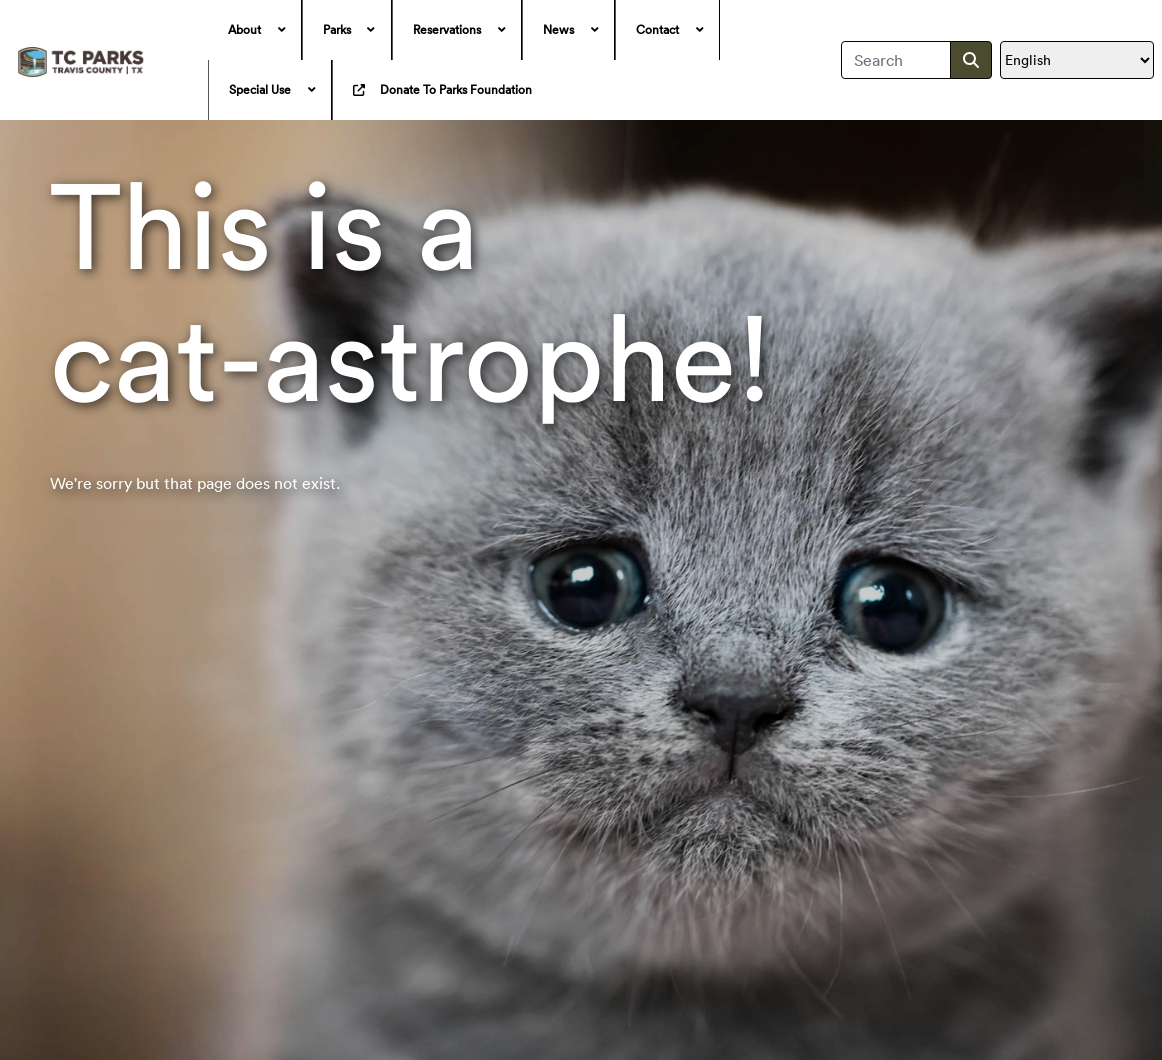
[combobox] (896, 60)
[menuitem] (255, 30)
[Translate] (1077, 60)
